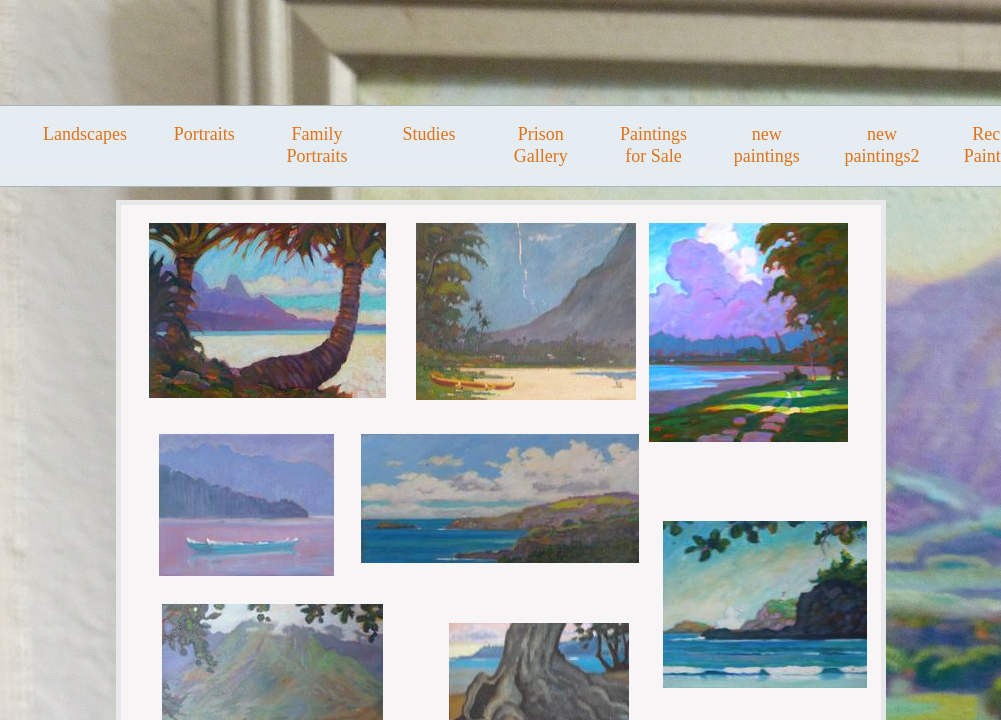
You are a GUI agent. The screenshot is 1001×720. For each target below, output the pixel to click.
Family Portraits (316, 145)
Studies (429, 134)
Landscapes (85, 134)
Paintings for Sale (653, 145)
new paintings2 (881, 145)
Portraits (204, 134)
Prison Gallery (541, 145)
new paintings (767, 145)
